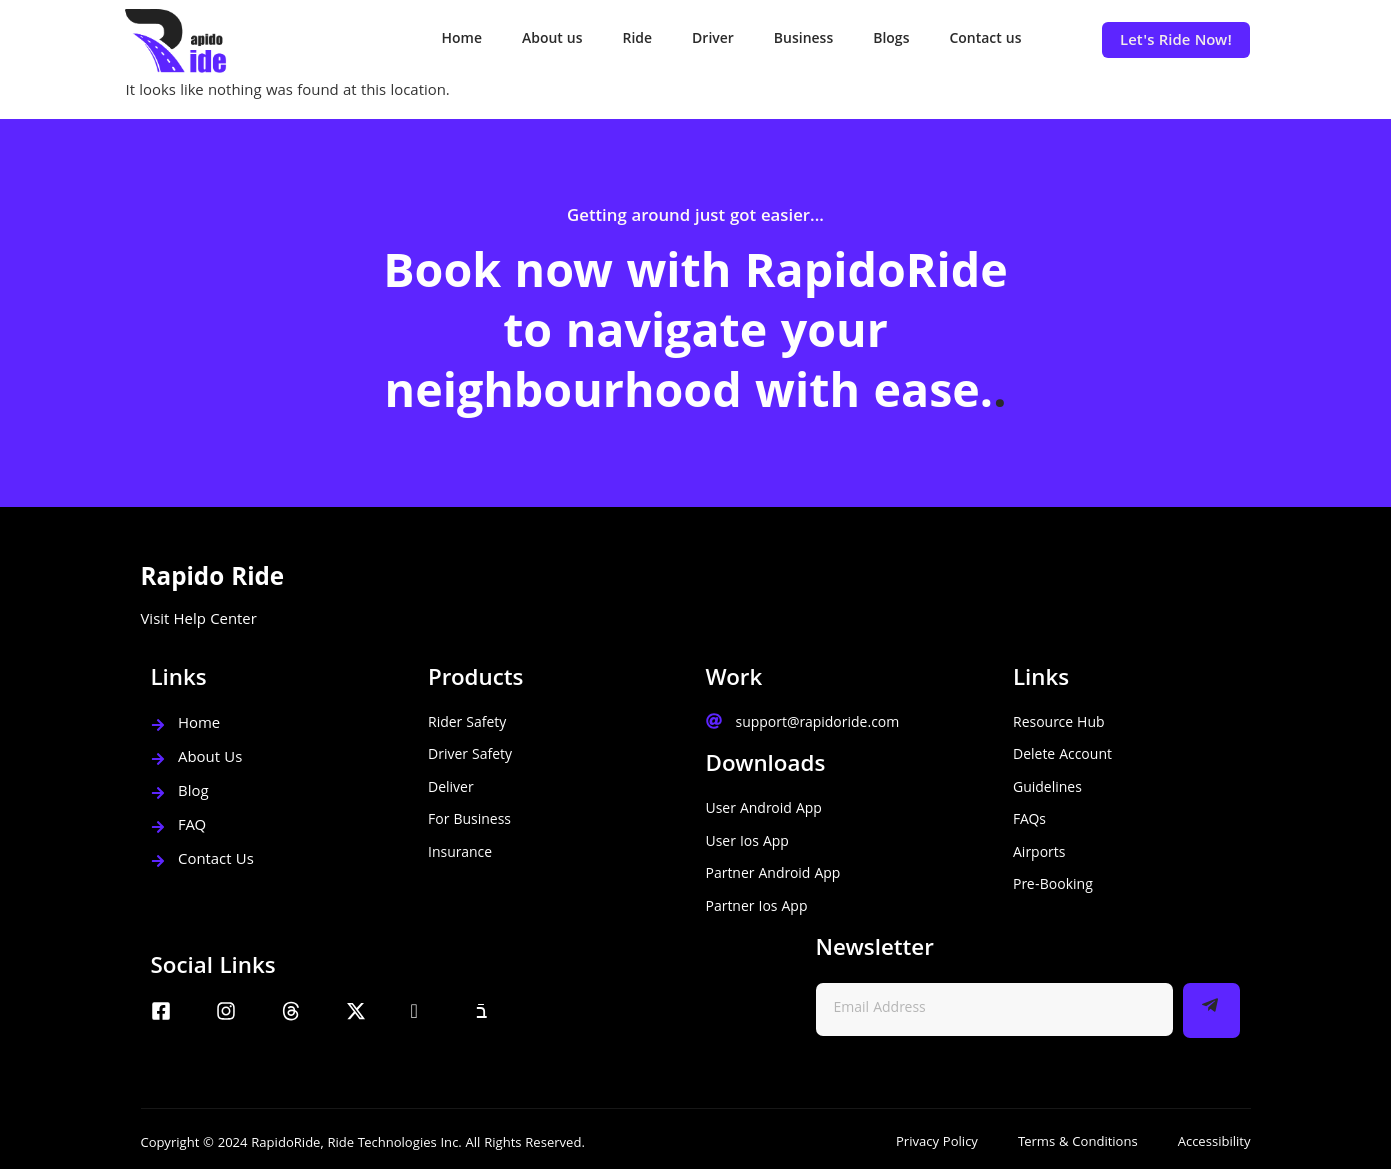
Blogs (891, 40)
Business (803, 40)
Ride (638, 40)
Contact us (985, 40)
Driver (713, 40)
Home (462, 40)
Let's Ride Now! (1176, 42)
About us (552, 40)
